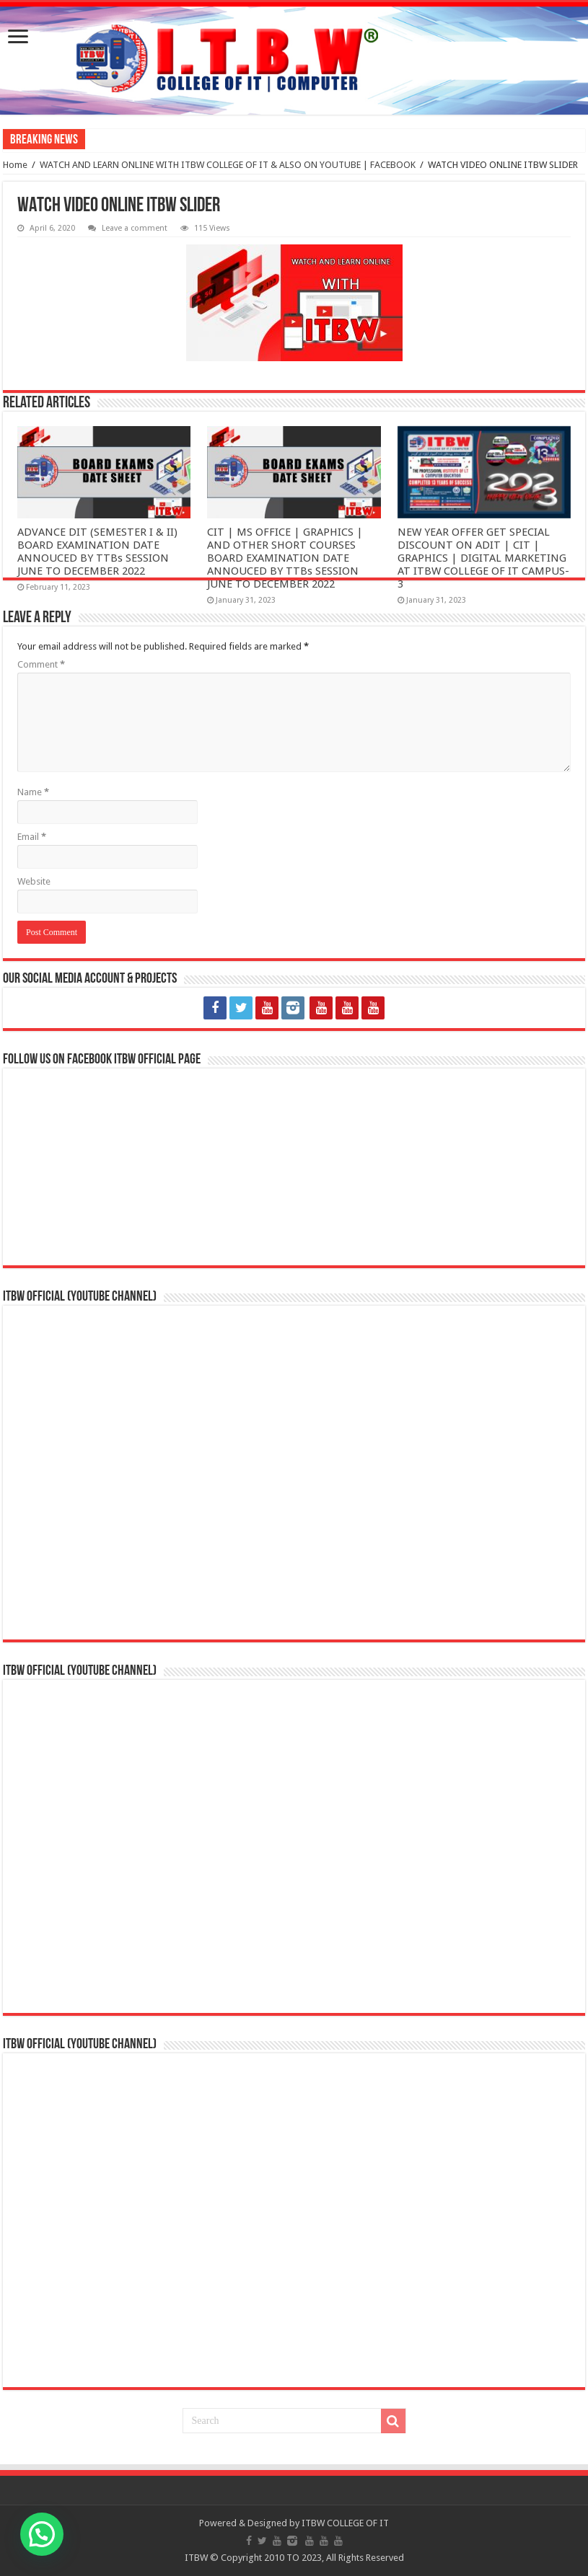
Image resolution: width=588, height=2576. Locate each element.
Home (15, 164)
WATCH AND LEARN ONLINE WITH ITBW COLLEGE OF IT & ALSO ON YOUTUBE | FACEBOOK (228, 164)
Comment (41, 664)
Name (33, 792)
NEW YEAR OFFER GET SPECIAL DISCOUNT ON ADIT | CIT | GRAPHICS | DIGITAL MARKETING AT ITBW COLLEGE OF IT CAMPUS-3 (483, 558)
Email (31, 836)
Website (34, 881)
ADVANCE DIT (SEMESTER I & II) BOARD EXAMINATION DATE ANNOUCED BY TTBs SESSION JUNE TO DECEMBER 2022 (97, 551)
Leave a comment (134, 228)
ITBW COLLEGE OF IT (345, 2523)
